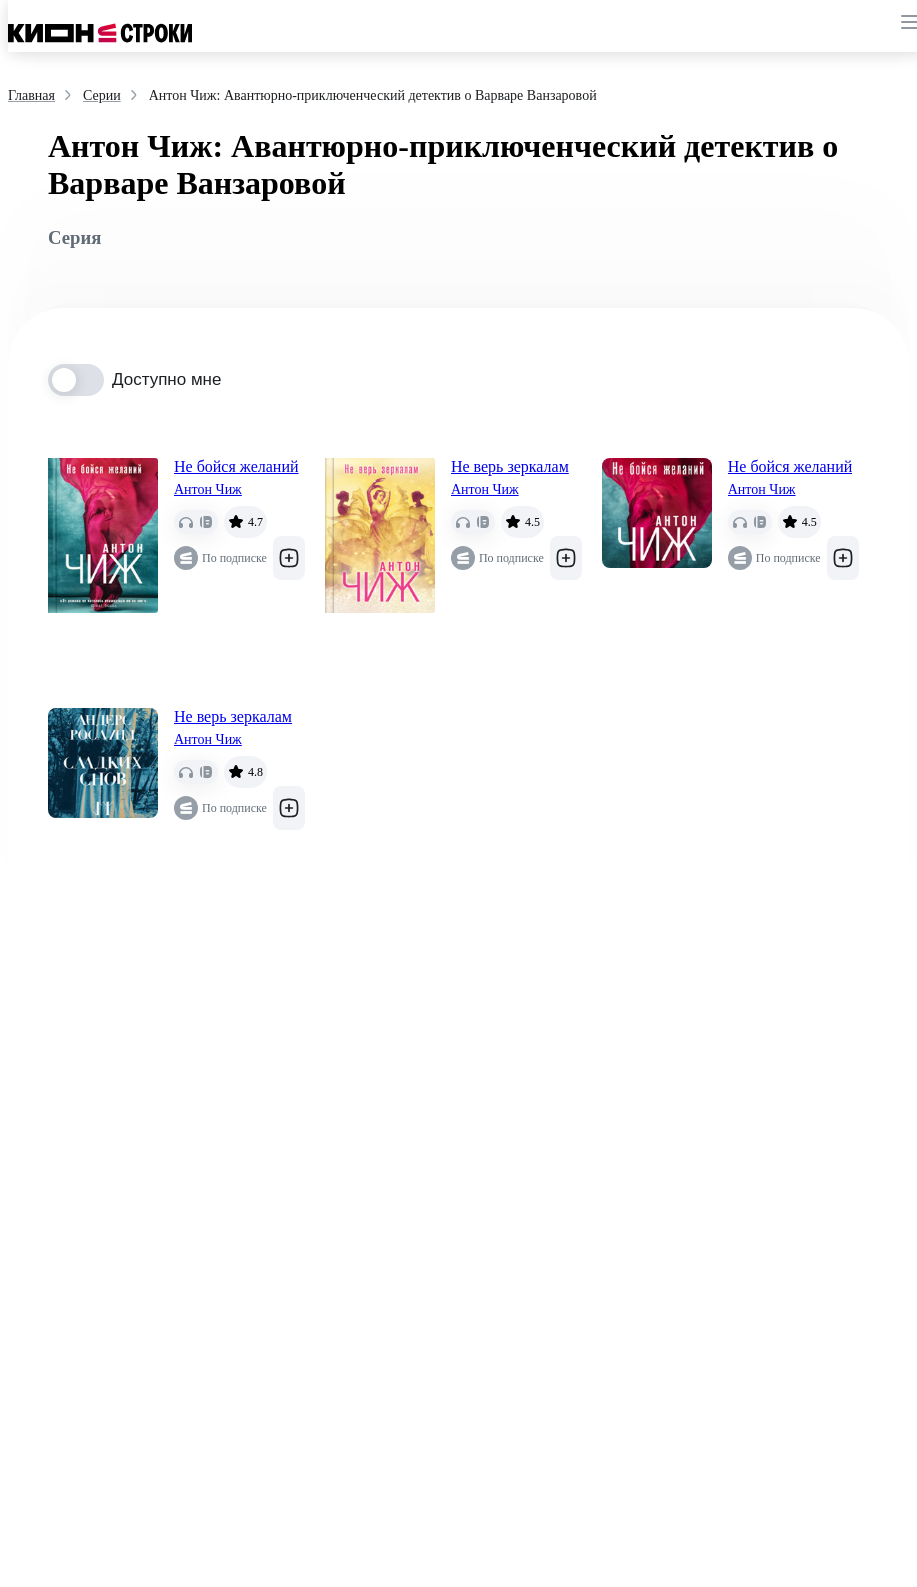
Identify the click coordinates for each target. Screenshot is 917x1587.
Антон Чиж (208, 489)
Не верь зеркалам (510, 466)
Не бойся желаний (236, 466)
